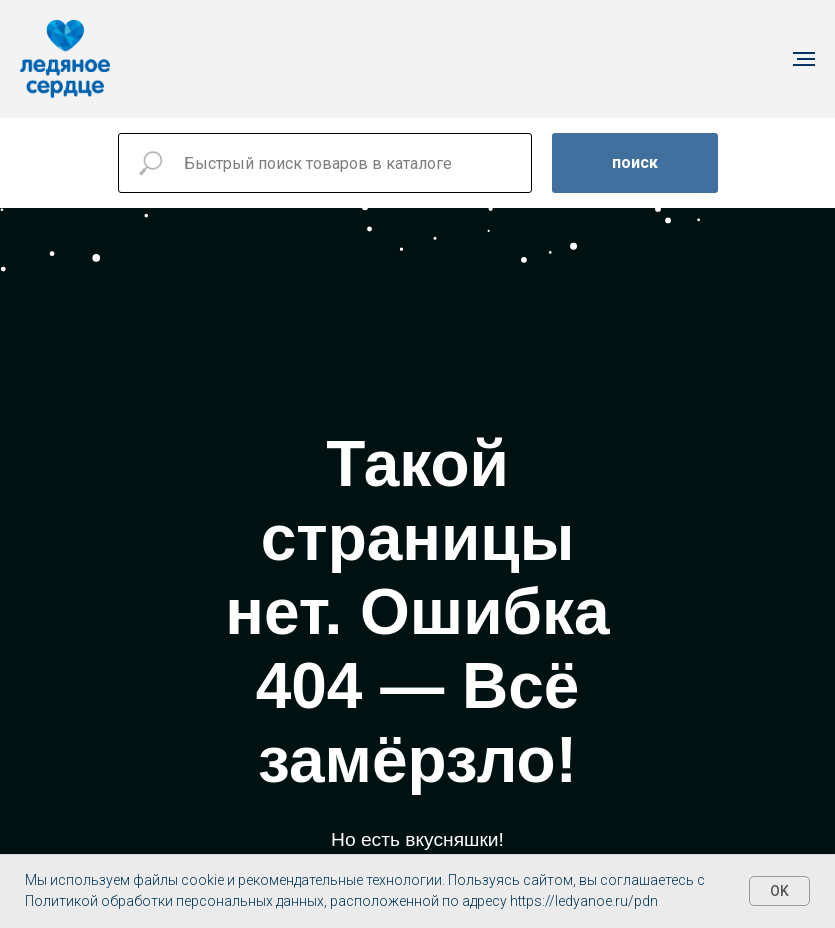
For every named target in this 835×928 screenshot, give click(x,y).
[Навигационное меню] (804, 59)
